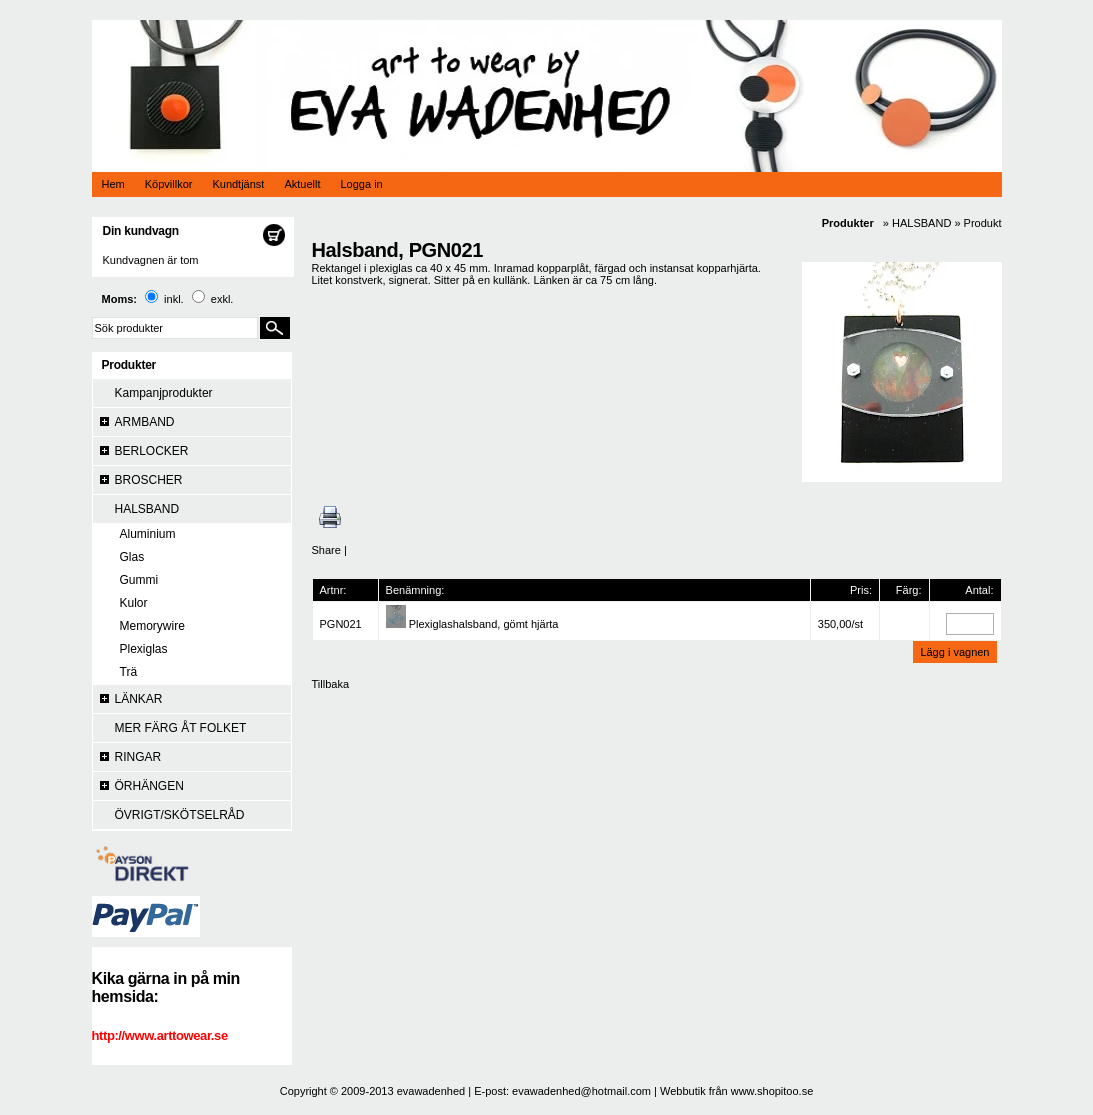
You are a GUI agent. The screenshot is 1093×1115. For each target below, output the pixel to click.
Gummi (139, 580)
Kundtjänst (238, 184)
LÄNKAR (139, 699)
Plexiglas (144, 649)
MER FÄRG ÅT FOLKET (181, 728)
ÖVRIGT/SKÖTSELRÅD (180, 815)
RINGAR (138, 757)
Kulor (134, 603)
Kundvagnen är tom (151, 260)
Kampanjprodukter (164, 393)
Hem (113, 184)
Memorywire (152, 626)
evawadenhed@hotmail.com (581, 1091)
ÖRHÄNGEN (149, 786)
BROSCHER (149, 480)
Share (326, 550)
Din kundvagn (141, 231)
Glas (132, 557)
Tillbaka (331, 684)
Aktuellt (302, 184)
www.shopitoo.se (772, 1091)
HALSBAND (147, 509)
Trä (129, 672)
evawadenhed (431, 1091)
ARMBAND (145, 422)
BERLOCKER (152, 451)
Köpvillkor (169, 184)
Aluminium (148, 534)
